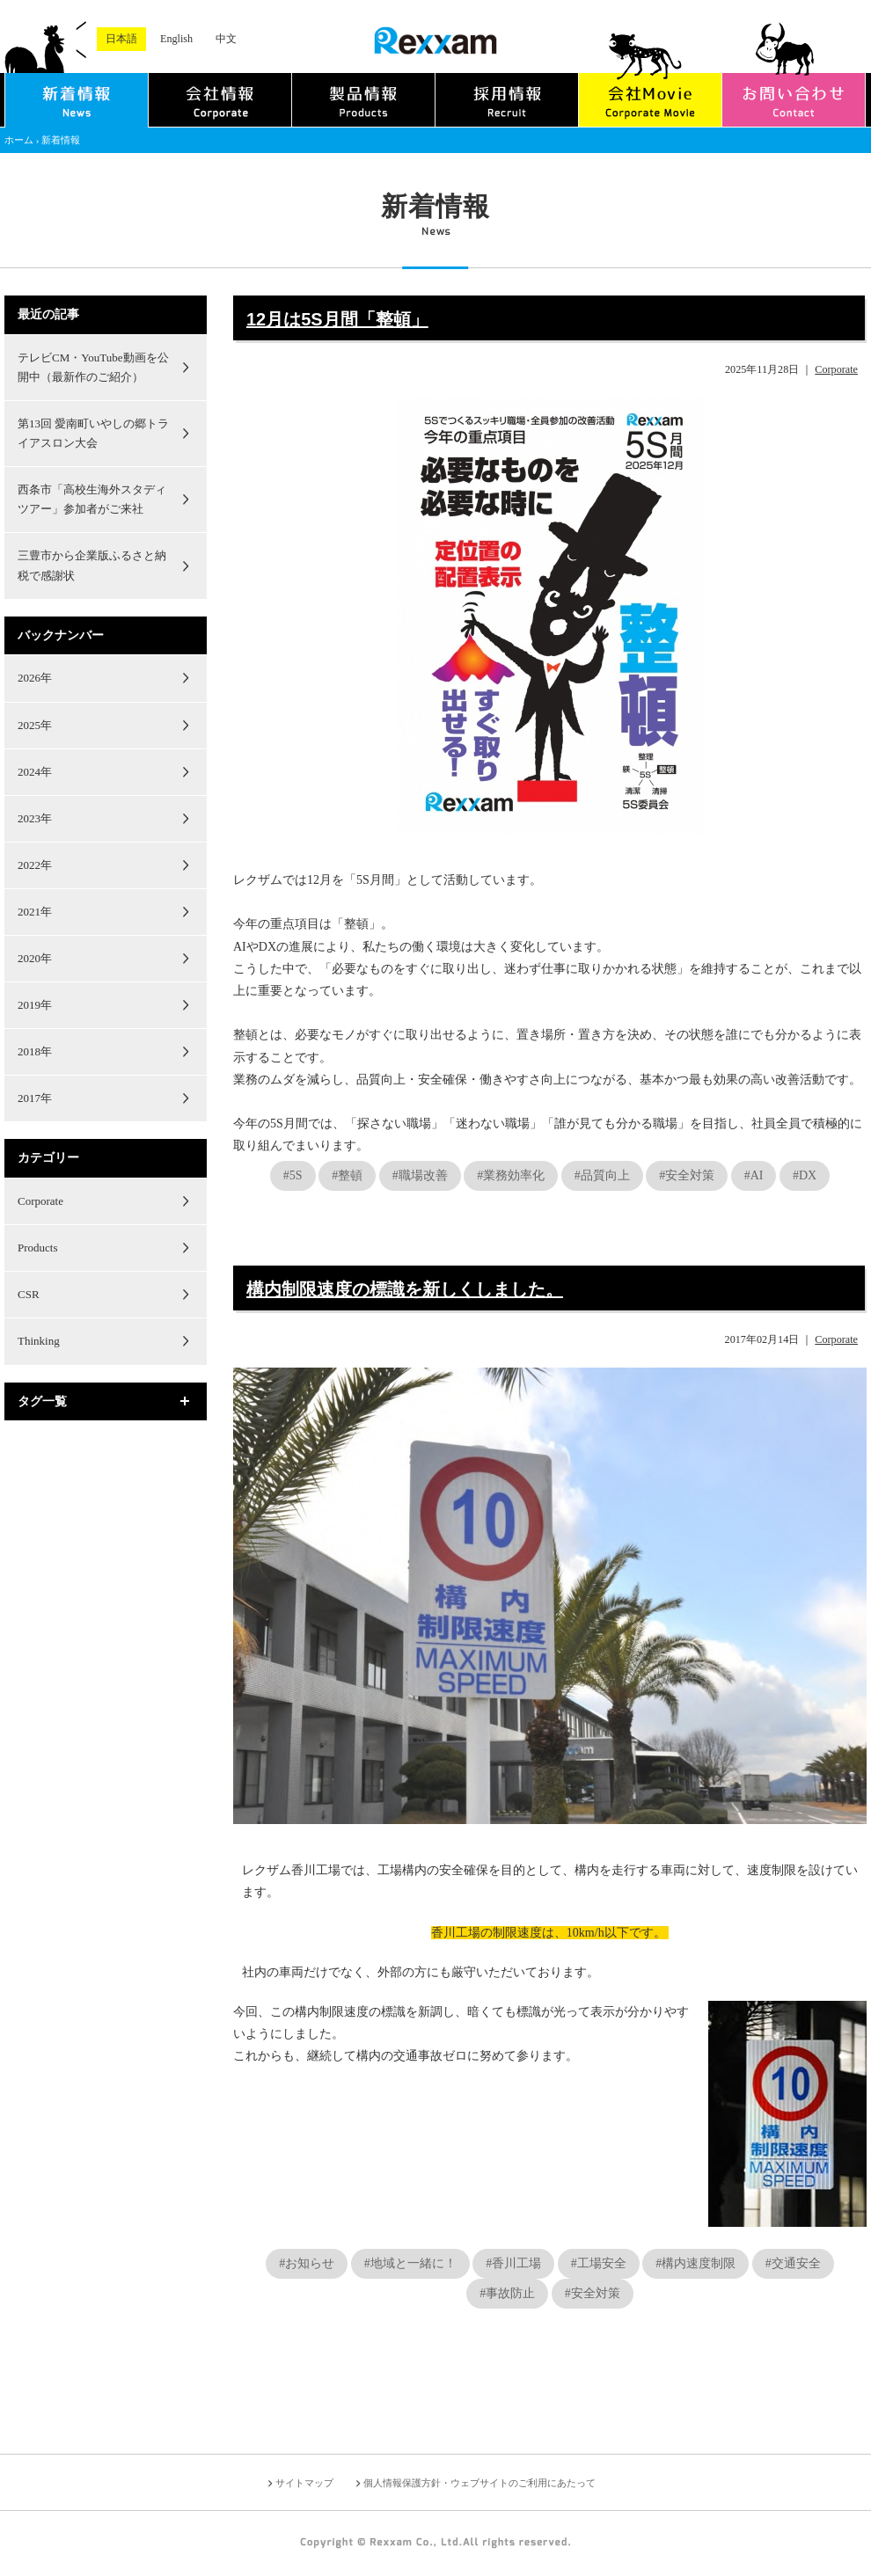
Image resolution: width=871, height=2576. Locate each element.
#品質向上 (602, 1175)
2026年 (35, 677)
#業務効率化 (511, 1175)
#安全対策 (686, 1175)
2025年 (35, 725)
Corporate (836, 369)
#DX (804, 1175)
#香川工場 (513, 2263)
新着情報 (60, 140)
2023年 (35, 818)
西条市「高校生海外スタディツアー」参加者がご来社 (92, 499)
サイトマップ (304, 2482)
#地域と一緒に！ (410, 2263)
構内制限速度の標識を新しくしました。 (404, 1289)
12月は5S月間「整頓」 (337, 319)
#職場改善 (420, 1175)
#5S (293, 1175)
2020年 (35, 958)
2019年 (35, 1004)
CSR (29, 1294)
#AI (754, 1175)
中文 (226, 39)
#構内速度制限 (695, 2263)
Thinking (39, 1340)
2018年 (35, 1051)
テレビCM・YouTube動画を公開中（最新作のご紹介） (93, 367)
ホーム (18, 140)
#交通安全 (793, 2263)
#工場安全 (598, 2263)
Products (38, 1247)
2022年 (35, 865)
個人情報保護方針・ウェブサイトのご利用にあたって (479, 2482)
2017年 (35, 1098)
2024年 (35, 771)
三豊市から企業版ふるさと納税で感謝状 (92, 565)
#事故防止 (507, 2293)
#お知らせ (306, 2263)
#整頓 (347, 1175)
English (176, 39)
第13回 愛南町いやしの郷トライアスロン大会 (93, 433)
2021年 (35, 911)
